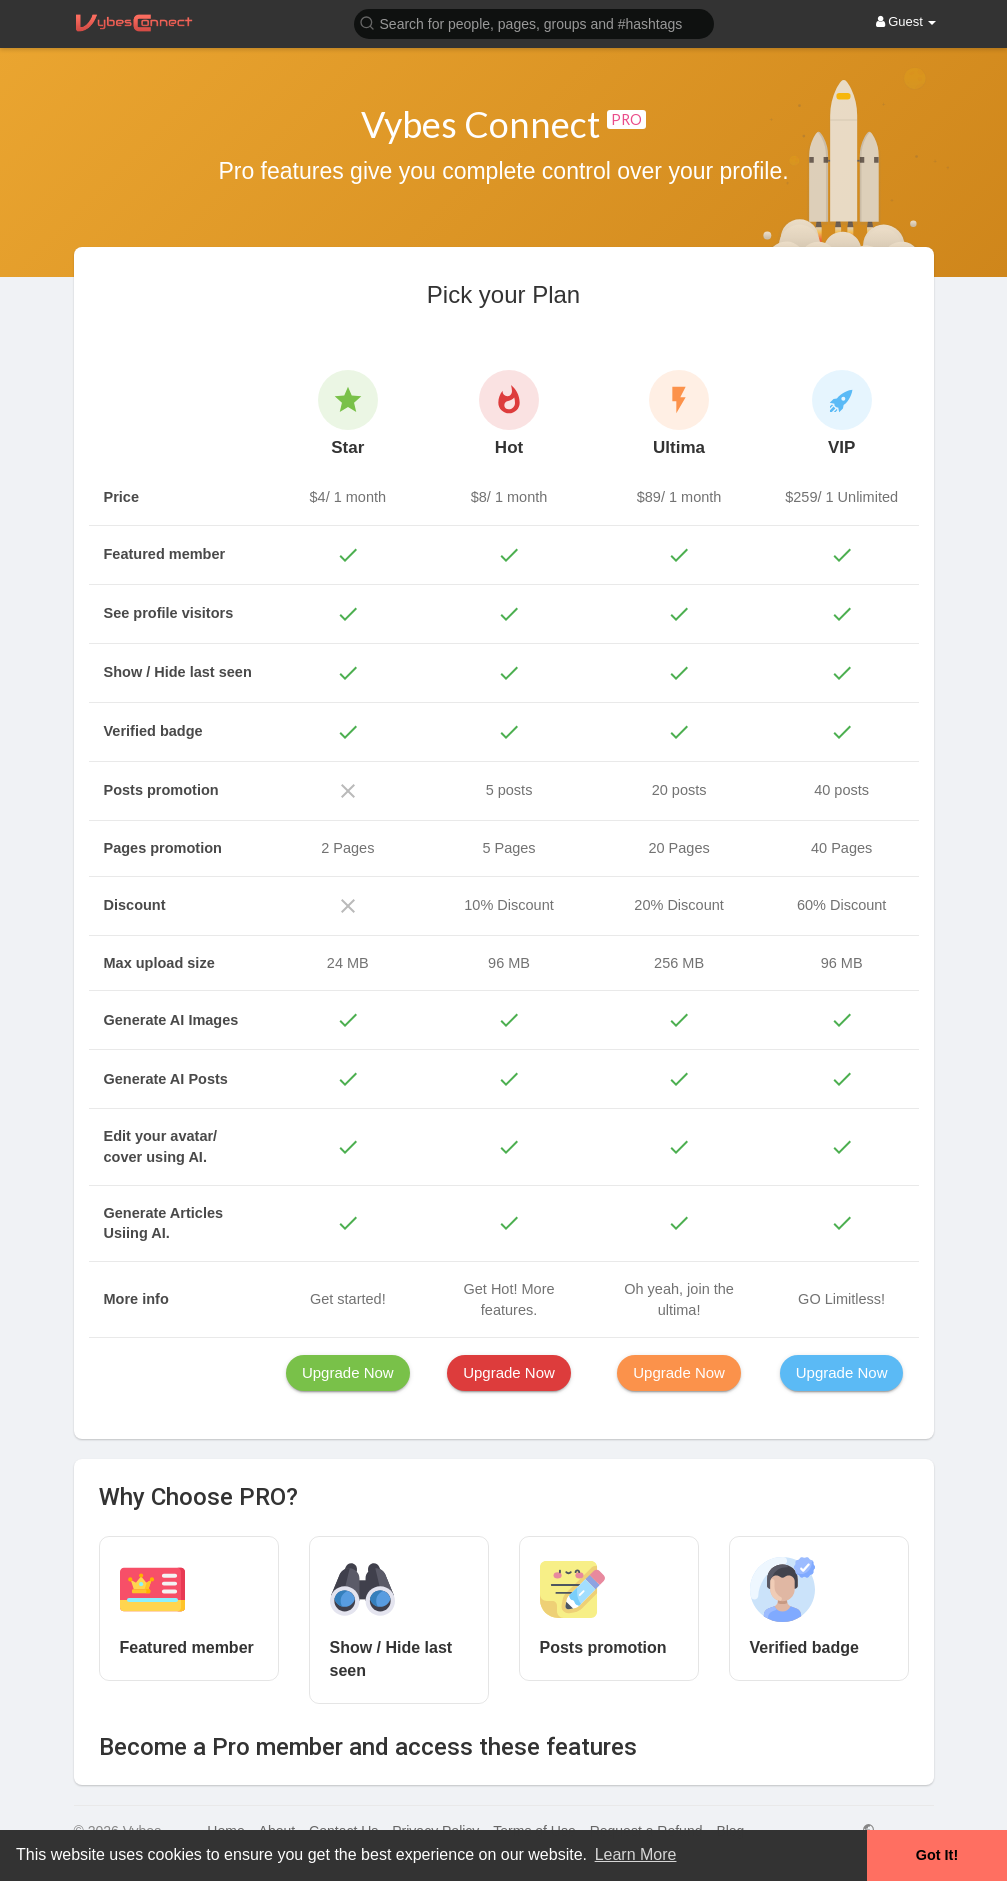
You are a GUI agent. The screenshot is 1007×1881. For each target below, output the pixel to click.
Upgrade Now (348, 1372)
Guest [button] (906, 21)
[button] (534, 22)
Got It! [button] (937, 1855)
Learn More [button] (636, 1854)
